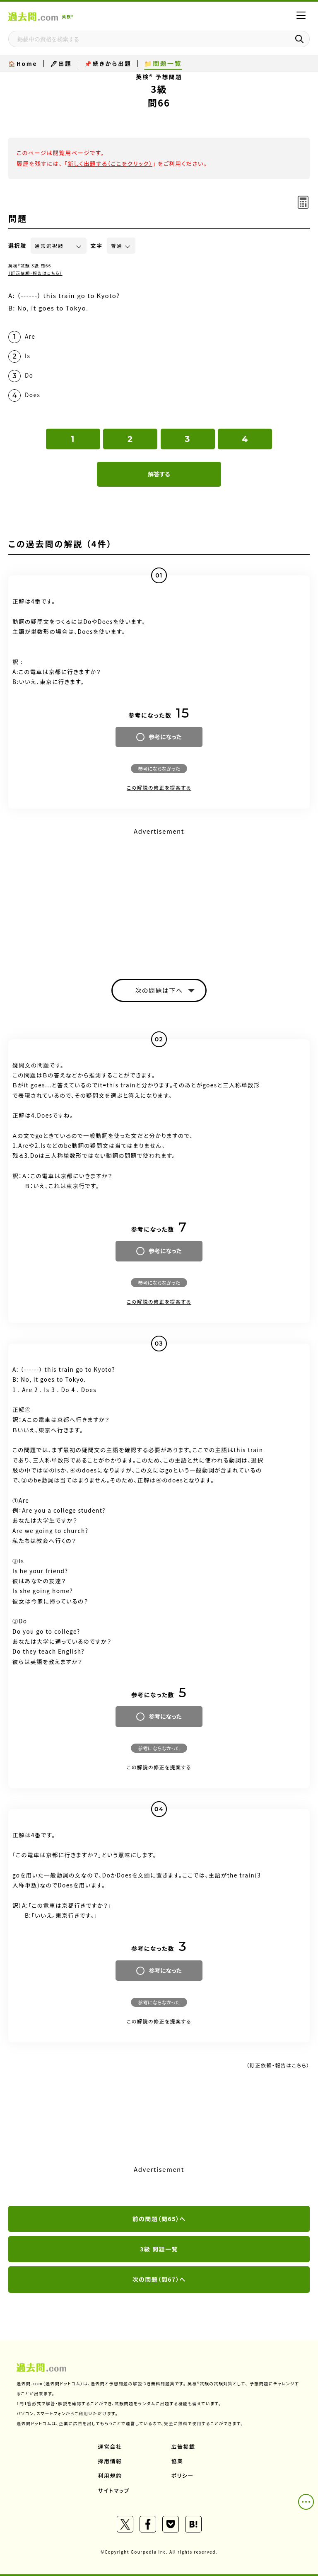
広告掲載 (183, 2446)
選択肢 (17, 246)
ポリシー (182, 2475)
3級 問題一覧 (159, 2249)
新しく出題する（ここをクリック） (109, 163)
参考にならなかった (159, 768)
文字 (97, 246)
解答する (159, 474)
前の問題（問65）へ (159, 2219)
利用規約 (110, 2475)
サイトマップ (114, 2490)
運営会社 (110, 2446)
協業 (177, 2461)
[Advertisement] (159, 896)
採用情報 (110, 2461)
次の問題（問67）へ (159, 2279)
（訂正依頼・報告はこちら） (35, 273)
